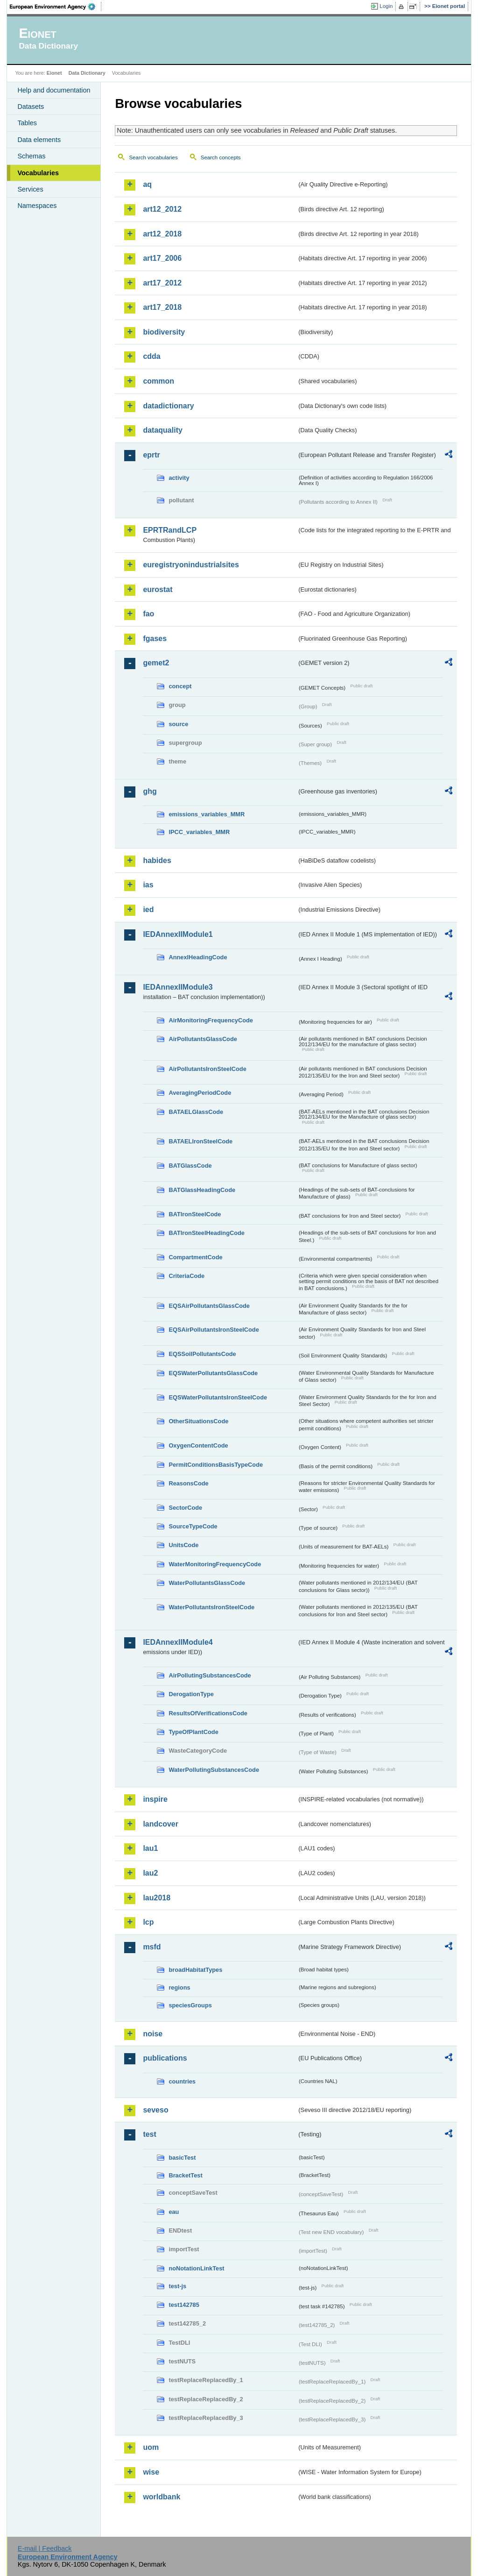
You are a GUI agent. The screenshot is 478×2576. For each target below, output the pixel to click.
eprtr (151, 455)
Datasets (30, 106)
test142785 (184, 2304)
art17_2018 (162, 307)
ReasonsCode (188, 1483)
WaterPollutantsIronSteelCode (211, 1607)
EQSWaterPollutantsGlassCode (213, 1373)
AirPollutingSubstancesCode (210, 1675)
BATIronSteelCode (195, 1214)
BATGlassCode (190, 1165)
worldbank (161, 2497)
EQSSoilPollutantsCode (202, 1353)
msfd (152, 1947)
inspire (155, 1799)
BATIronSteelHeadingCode (207, 1232)
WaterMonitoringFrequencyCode (215, 1564)
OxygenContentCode (198, 1445)
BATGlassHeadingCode (202, 1189)
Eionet (54, 73)
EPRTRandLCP (170, 530)
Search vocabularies (153, 157)
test (149, 2134)
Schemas (31, 156)
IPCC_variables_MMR (199, 831)
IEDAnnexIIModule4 (177, 1642)
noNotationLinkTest (196, 2268)
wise (151, 2472)
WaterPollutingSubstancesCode (214, 1769)
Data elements (39, 139)
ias (148, 885)
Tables (27, 123)
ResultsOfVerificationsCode (208, 1713)
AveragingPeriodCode (200, 1092)
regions (179, 1987)
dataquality (162, 430)
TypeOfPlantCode (193, 1731)
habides (157, 860)
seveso (155, 2110)
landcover (160, 1824)
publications (165, 2058)
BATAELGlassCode (196, 1111)
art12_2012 (162, 209)
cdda (151, 356)
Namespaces (36, 205)
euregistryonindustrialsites (191, 565)
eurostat (157, 589)
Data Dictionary (87, 73)
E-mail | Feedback (45, 2548)
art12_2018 (162, 234)
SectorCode (185, 1507)
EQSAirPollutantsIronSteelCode (214, 1329)
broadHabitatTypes (195, 1969)
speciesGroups (190, 2005)
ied (148, 909)
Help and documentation (53, 90)
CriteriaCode (186, 1275)
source (178, 724)
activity (179, 477)
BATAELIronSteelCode (200, 1141)
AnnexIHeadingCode (198, 957)
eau (174, 2211)
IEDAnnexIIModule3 (177, 987)
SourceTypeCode (193, 1526)
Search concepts (221, 157)
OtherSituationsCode (198, 1421)
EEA (55, 6)
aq (147, 184)
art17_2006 (162, 258)
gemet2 (156, 663)
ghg (149, 791)
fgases (155, 638)
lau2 (150, 1873)
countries (182, 2081)
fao (148, 614)
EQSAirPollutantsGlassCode (209, 1305)
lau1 (150, 1848)
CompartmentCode (195, 1257)
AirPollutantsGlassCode (203, 1038)
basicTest (182, 2157)
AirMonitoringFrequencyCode (211, 1020)
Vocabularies (38, 173)
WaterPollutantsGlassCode (207, 1582)
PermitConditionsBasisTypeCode (216, 1464)
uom (151, 2447)
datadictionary (168, 406)
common (158, 381)
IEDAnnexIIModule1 (177, 934)
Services (30, 189)
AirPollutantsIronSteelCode (207, 1068)
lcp (148, 1922)
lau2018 (156, 1898)
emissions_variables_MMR (207, 814)
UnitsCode (183, 1544)
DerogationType (191, 1694)
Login (386, 6)
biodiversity (164, 332)
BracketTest (185, 2175)
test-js (177, 2286)
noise (152, 2034)
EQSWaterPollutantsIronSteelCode (218, 1397)
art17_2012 (162, 283)
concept (180, 686)
